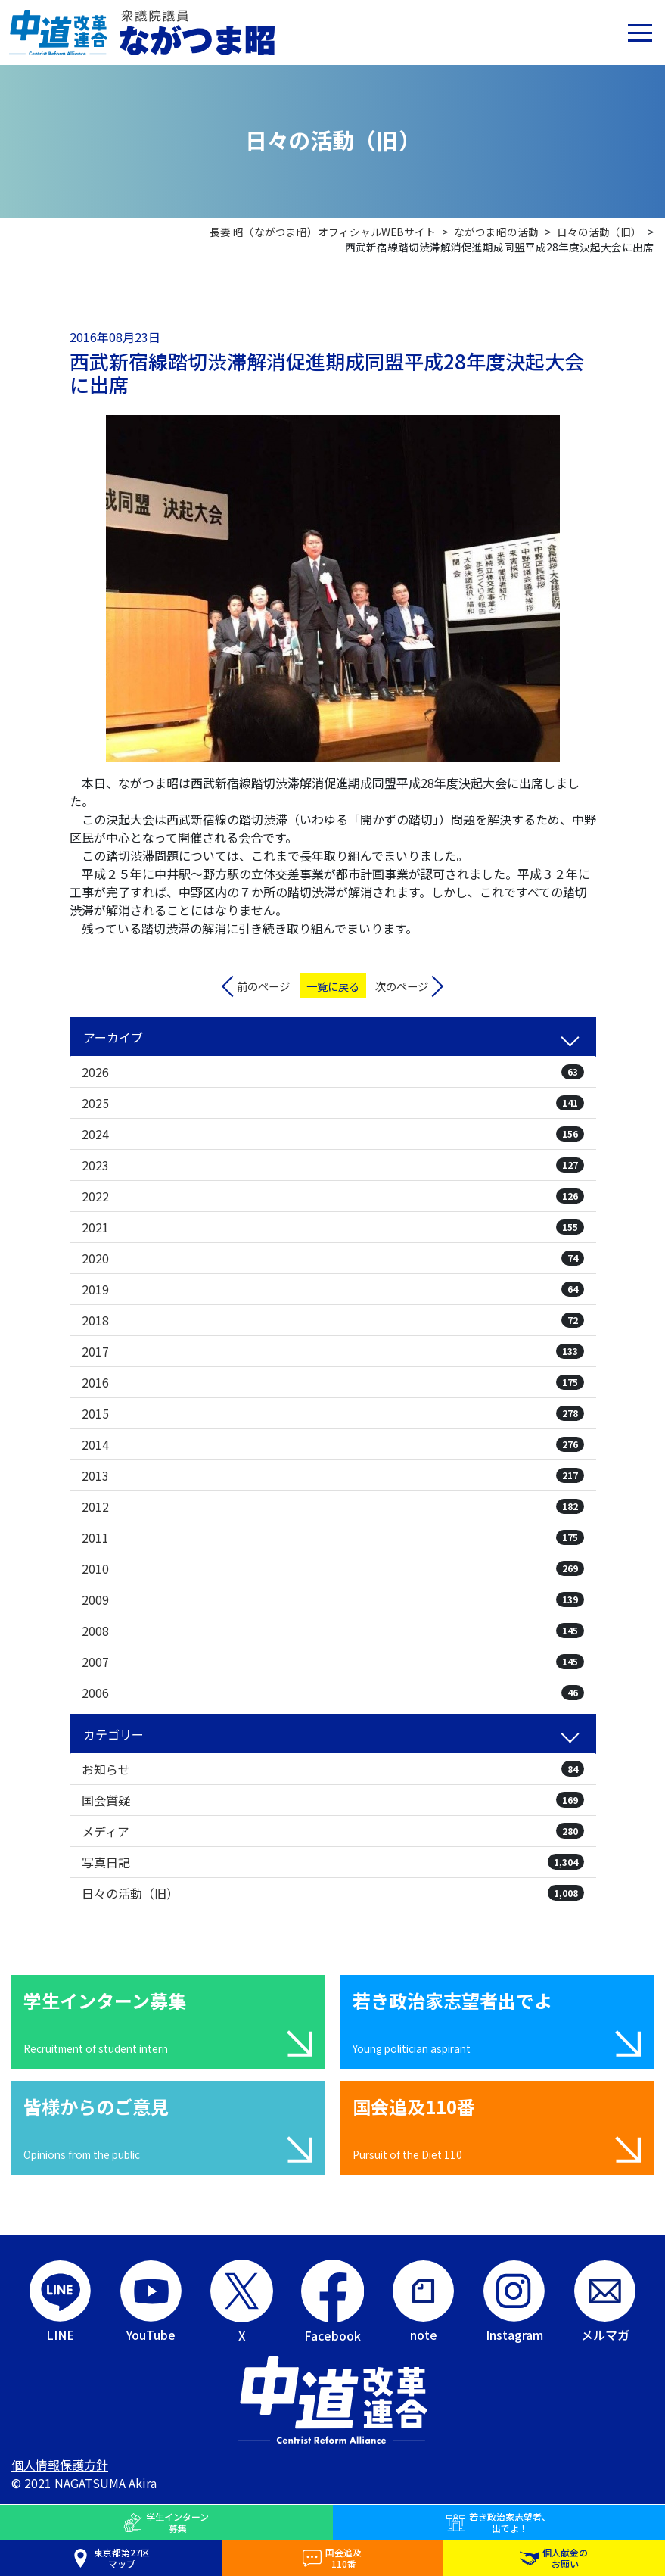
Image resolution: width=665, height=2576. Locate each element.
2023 (333, 1165)
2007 (333, 1661)
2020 (333, 1258)
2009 (333, 1599)
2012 (333, 1506)
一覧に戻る (332, 986)
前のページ (263, 986)
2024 (333, 1134)
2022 (333, 1196)
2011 (333, 1537)
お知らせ (333, 1769)
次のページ (401, 986)
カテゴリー (113, 1734)
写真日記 (333, 1862)
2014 (333, 1444)
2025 (333, 1103)
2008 (333, 1630)
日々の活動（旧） (333, 1893)
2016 (333, 1382)
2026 (333, 1072)
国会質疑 (333, 1800)
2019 (333, 1289)
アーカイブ (113, 1037)
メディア (333, 1831)
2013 (333, 1475)
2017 (333, 1351)
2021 (333, 1227)
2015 (333, 1413)
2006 (333, 1693)
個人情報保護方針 (59, 2465)
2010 (333, 1568)
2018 (333, 1320)
